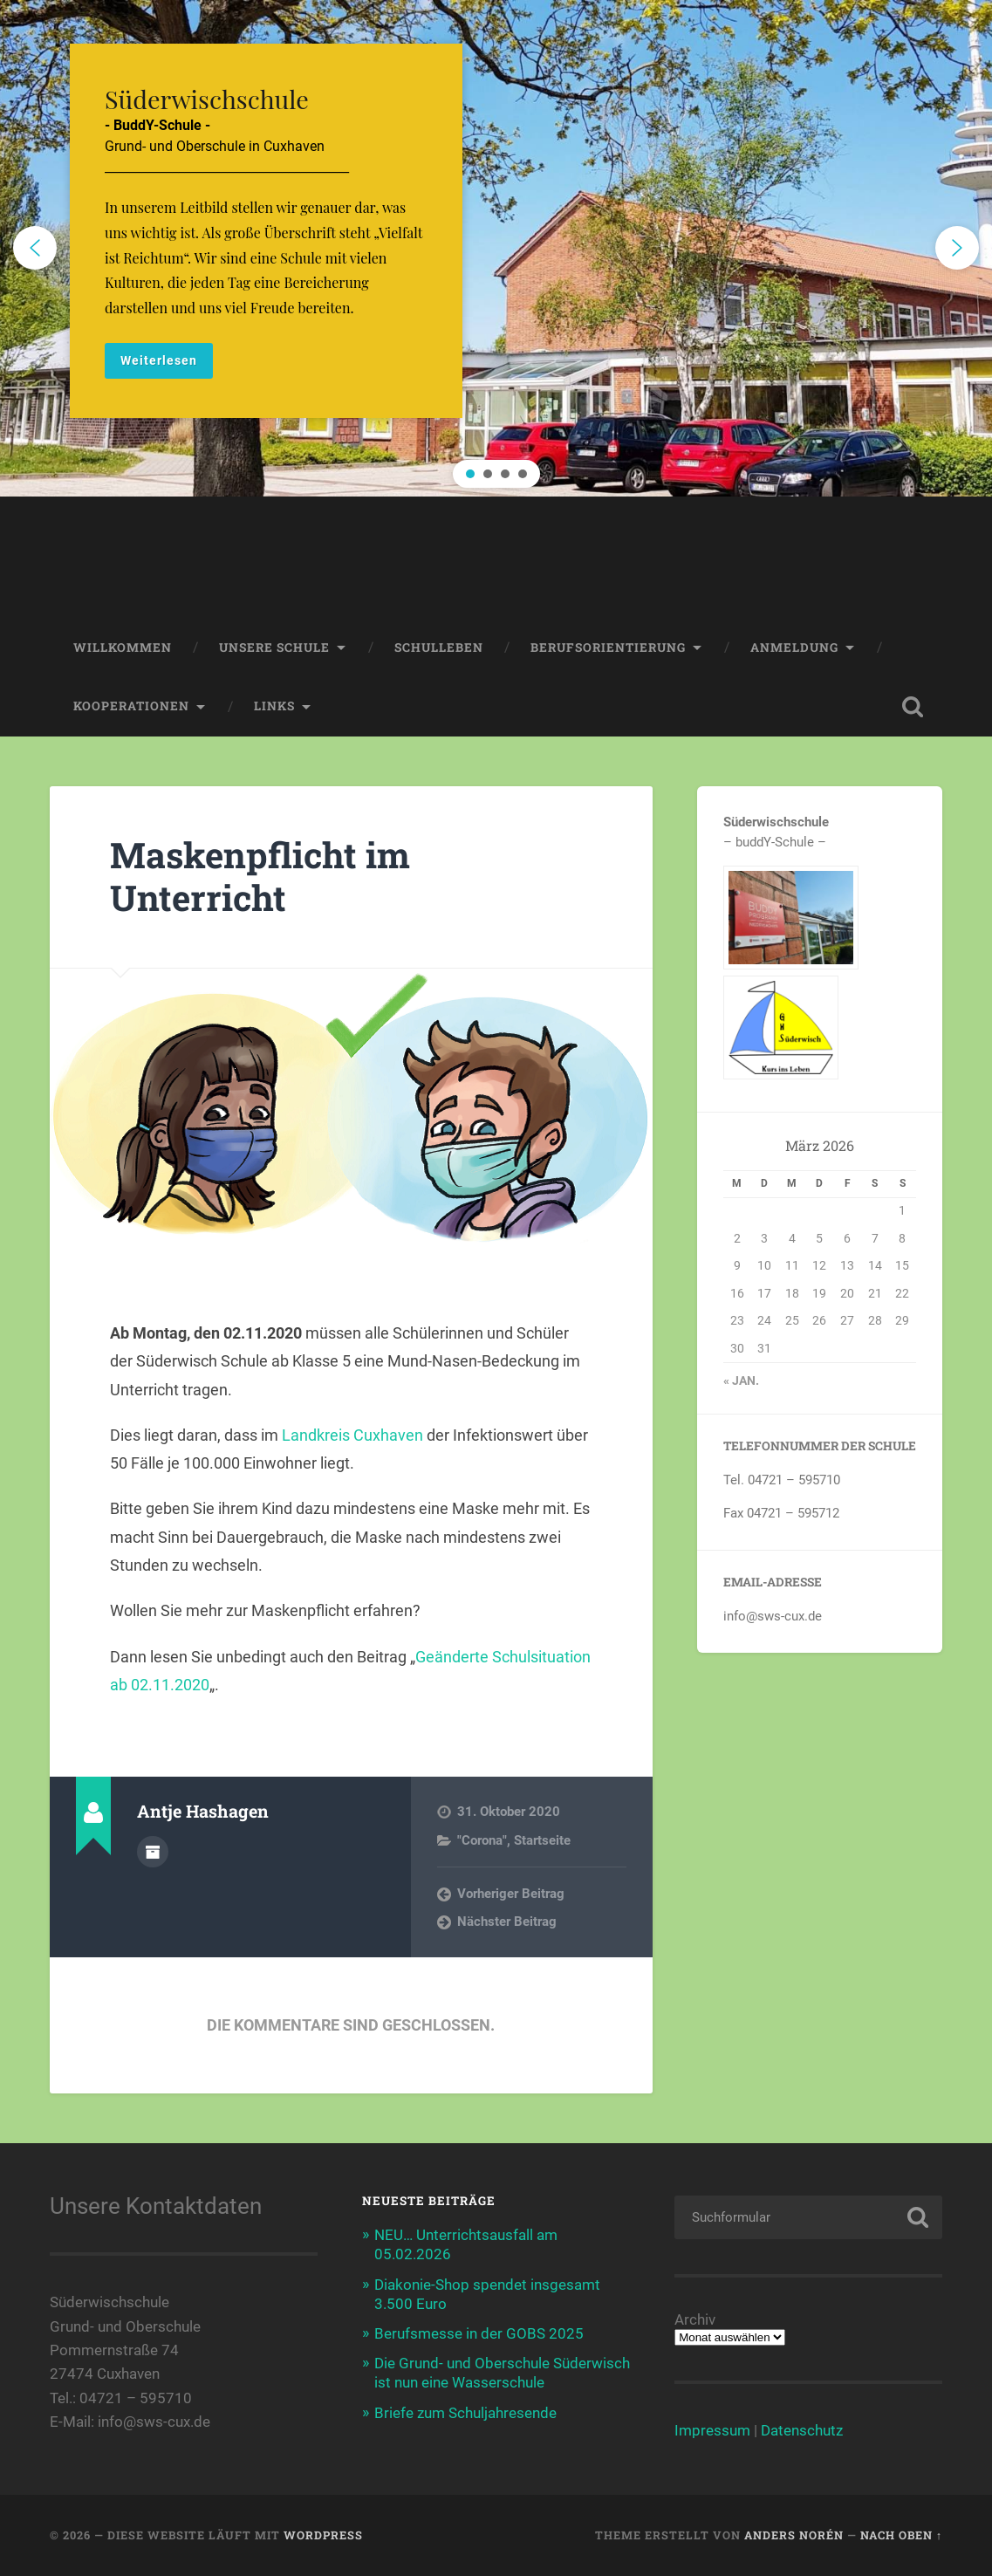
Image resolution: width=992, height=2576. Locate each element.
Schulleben (438, 647)
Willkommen (122, 647)
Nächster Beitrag (507, 1921)
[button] (496, 248)
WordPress (323, 2535)
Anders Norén (794, 2535)
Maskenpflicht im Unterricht (260, 876)
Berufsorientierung (608, 647)
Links (274, 706)
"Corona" (482, 1840)
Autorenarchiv (152, 1851)
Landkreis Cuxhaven (352, 1435)
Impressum (712, 2430)
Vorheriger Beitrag (510, 1893)
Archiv (694, 2319)
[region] (496, 248)
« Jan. (741, 1380)
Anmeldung (794, 647)
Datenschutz (802, 2430)
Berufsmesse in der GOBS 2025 (479, 2333)
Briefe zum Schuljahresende (465, 2413)
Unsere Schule (274, 647)
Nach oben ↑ (901, 2535)
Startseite (542, 1840)
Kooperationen (131, 706)
